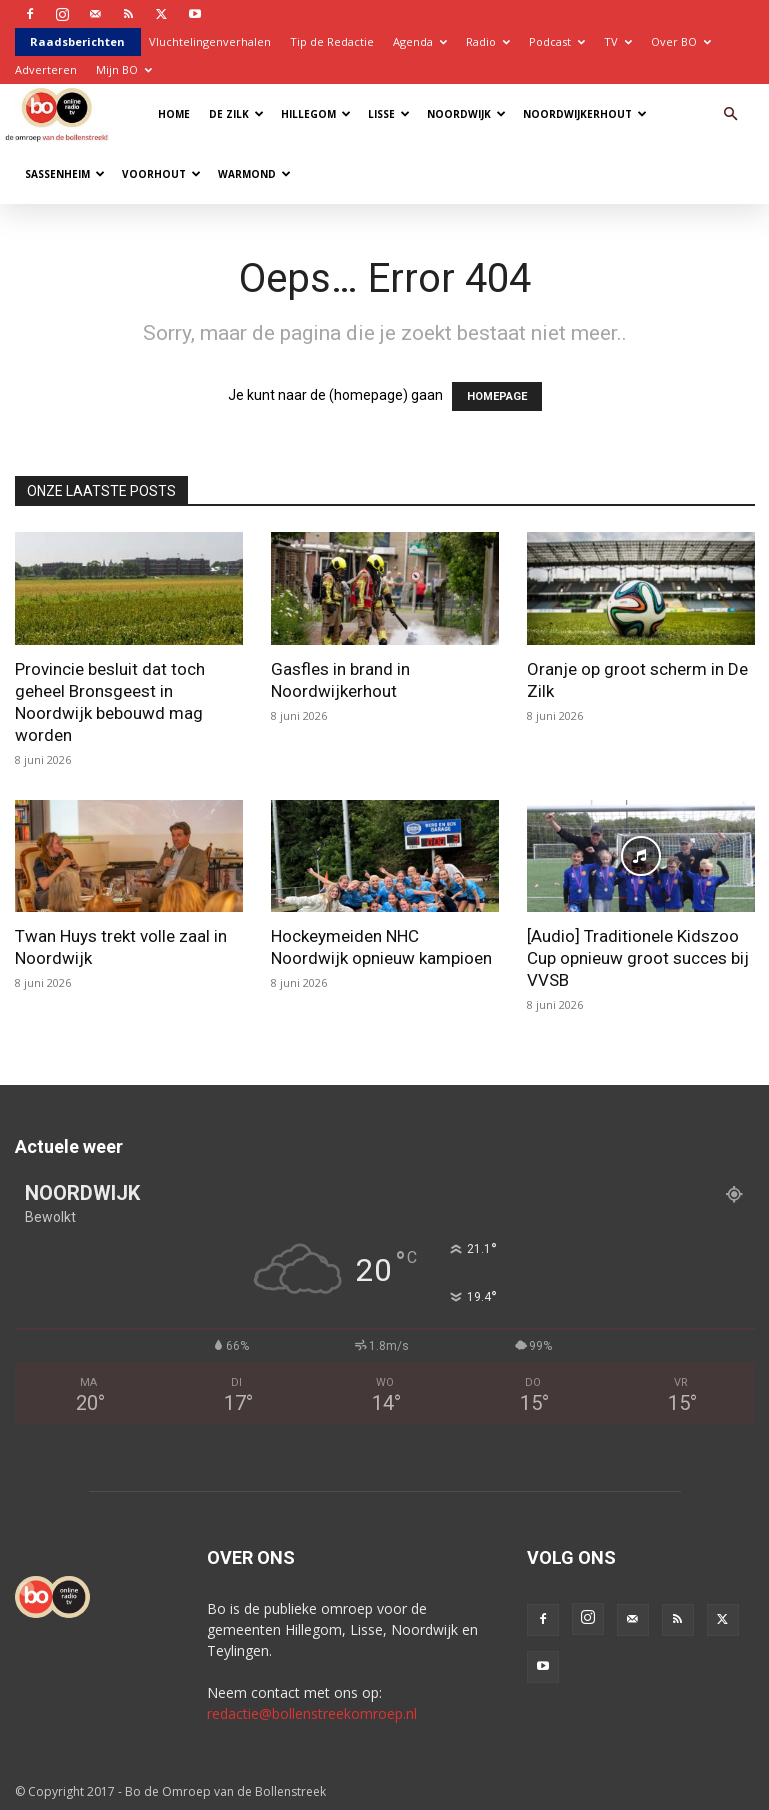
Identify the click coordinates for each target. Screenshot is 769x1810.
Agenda (420, 41)
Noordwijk (466, 114)
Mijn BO (124, 69)
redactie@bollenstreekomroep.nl (312, 1713)
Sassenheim (65, 174)
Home (174, 114)
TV (618, 41)
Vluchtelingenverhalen (210, 41)
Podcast (557, 41)
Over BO (681, 41)
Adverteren (46, 69)
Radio (488, 41)
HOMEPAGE (497, 396)
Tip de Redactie (332, 41)
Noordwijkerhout (585, 114)
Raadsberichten (77, 41)
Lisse (389, 114)
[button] (731, 114)
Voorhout (161, 174)
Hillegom (316, 114)
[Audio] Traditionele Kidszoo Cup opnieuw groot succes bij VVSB (638, 958)
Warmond (254, 174)
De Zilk (236, 114)
